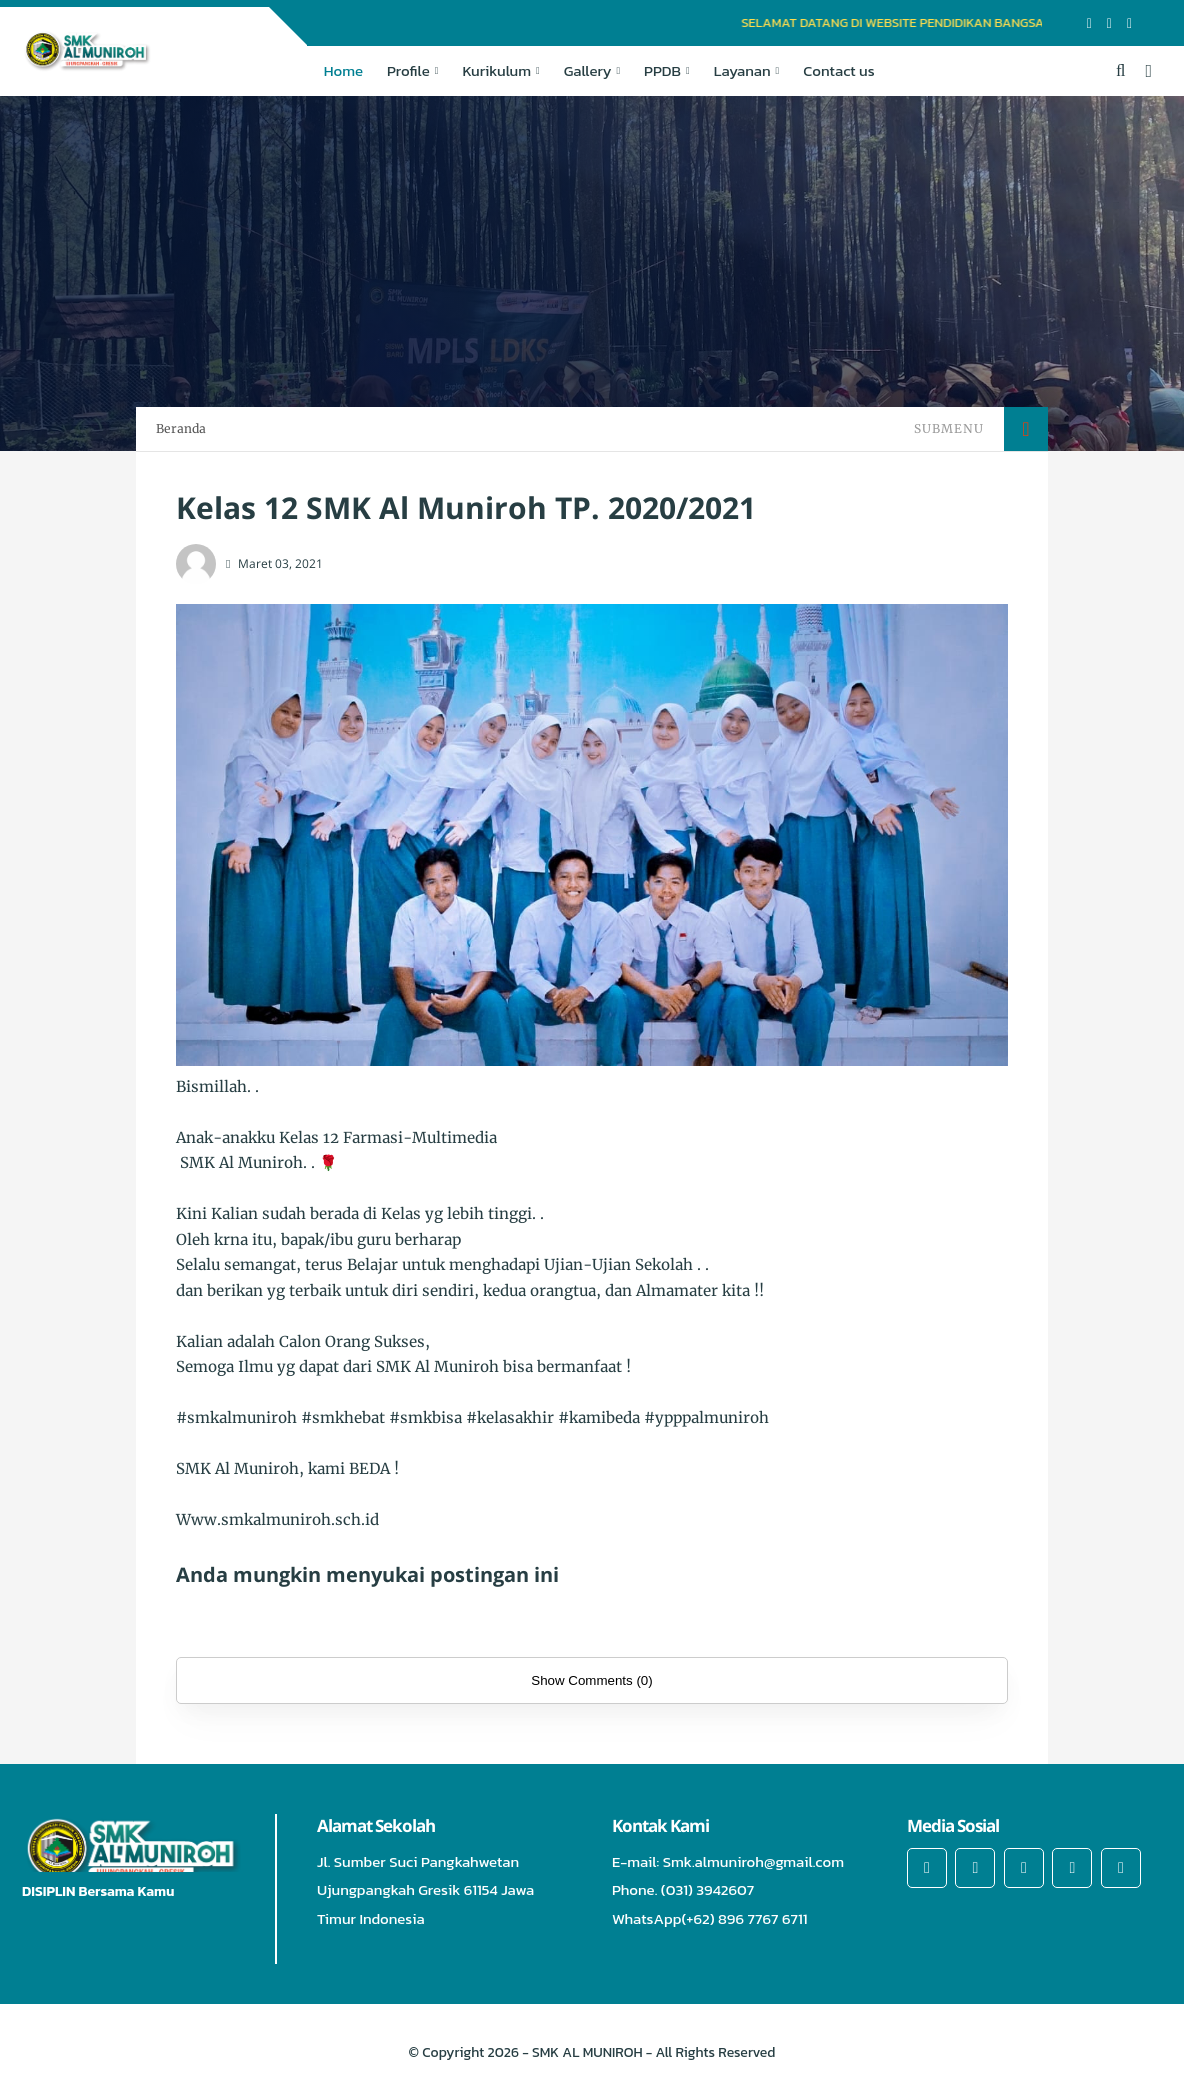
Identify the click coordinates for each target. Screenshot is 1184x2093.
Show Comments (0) (591, 1680)
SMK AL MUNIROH (587, 2052)
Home (343, 70)
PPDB (662, 70)
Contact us (838, 70)
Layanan (742, 70)
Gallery (588, 70)
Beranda (181, 428)
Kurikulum (496, 70)
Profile (408, 70)
